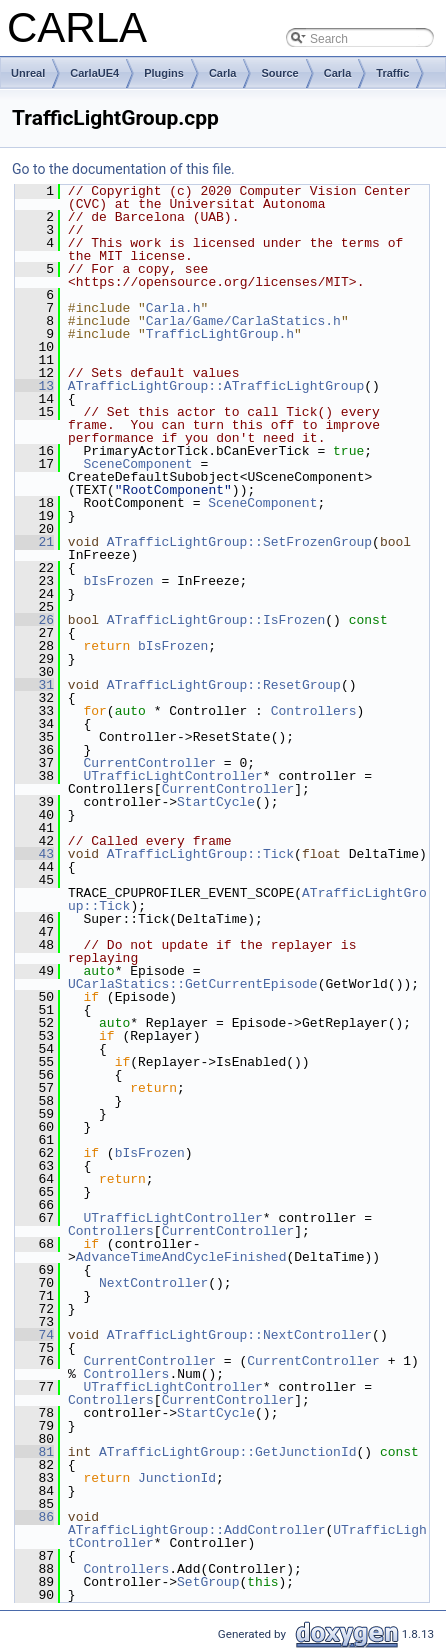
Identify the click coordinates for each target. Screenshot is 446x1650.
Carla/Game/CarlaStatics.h (243, 321)
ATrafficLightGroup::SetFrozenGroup (239, 542)
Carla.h (173, 308)
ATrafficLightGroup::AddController (196, 1530)
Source (279, 73)
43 (34, 854)
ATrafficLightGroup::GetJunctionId (227, 1452)
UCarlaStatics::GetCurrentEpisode (193, 984)
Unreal (28, 73)
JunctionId (177, 1478)
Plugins (164, 73)
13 (34, 386)
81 (34, 1452)
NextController (153, 1283)
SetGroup (208, 1582)
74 (34, 1335)
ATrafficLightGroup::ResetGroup (224, 685)
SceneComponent (137, 464)
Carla (223, 73)
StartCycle (216, 802)
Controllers (314, 711)
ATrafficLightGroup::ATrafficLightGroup (216, 386)
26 (34, 620)
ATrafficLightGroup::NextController (239, 1335)
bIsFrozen (118, 581)
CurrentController (149, 763)
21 (34, 542)
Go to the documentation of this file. (123, 169)
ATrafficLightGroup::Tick (200, 854)
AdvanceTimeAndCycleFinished (181, 1257)
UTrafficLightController (172, 776)
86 (34, 1517)
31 (34, 685)
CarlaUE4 (94, 73)
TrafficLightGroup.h (220, 334)
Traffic (392, 73)
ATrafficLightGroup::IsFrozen (216, 620)
